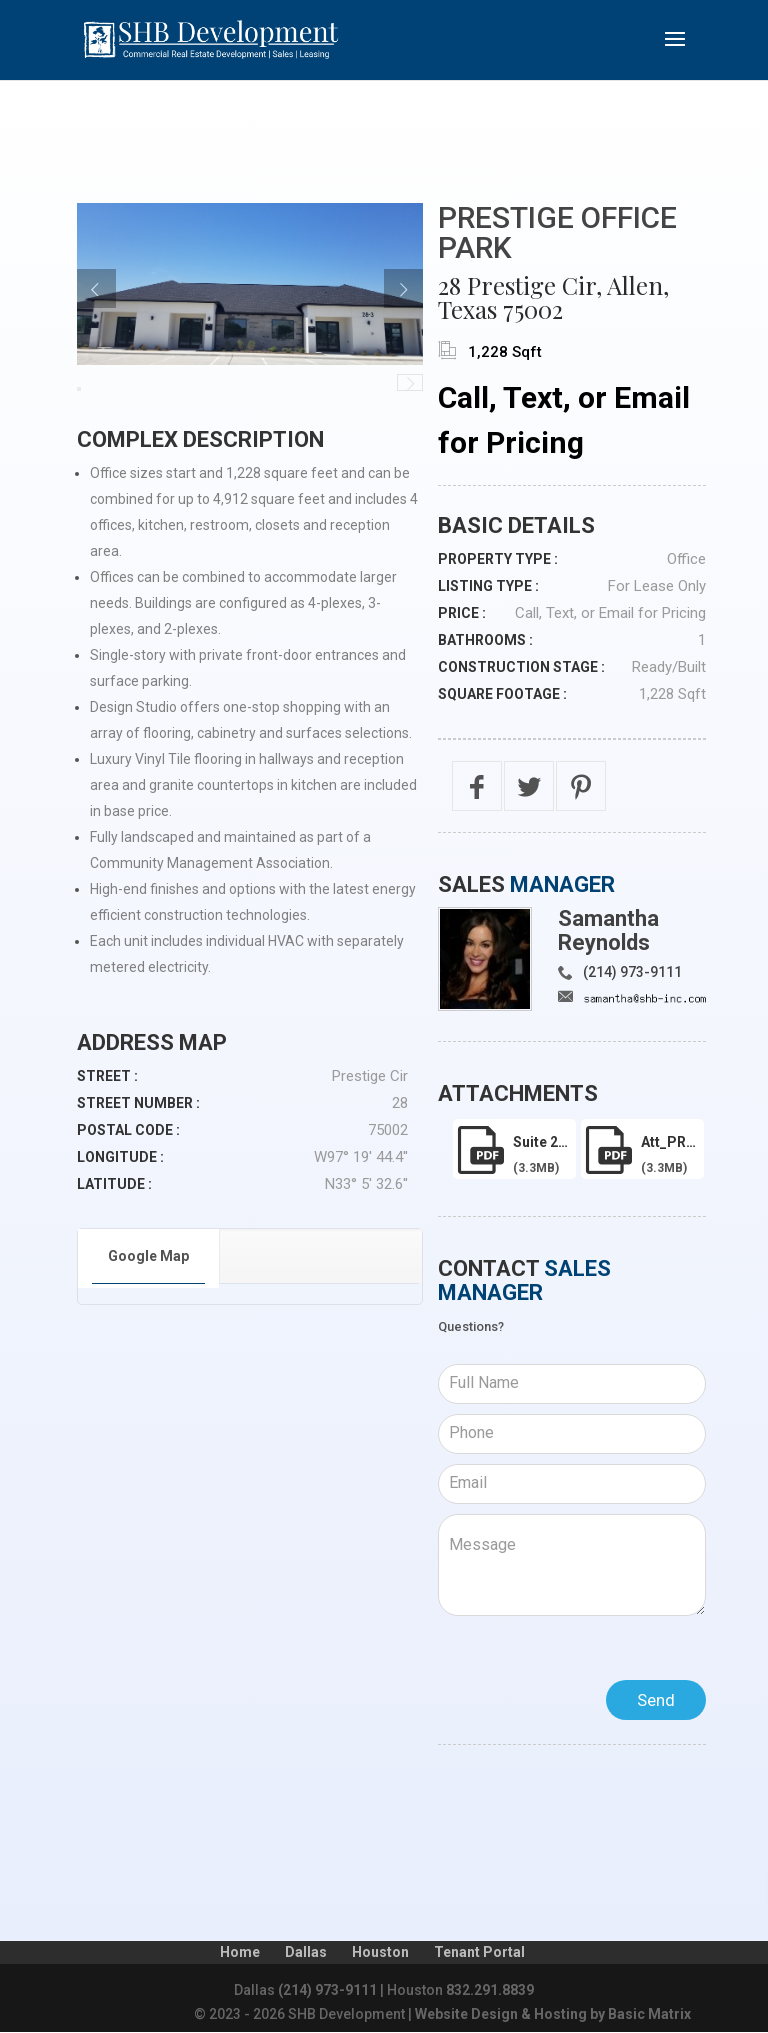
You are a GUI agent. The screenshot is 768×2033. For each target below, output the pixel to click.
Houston (380, 1952)
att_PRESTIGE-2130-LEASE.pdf (672, 1142)
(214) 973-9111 (632, 972)
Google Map (148, 1256)
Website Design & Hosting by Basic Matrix (553, 2014)
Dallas (306, 1952)
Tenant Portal (479, 1952)
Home (240, 1952)
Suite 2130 (544, 1142)
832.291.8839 (490, 1990)
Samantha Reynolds (608, 930)
